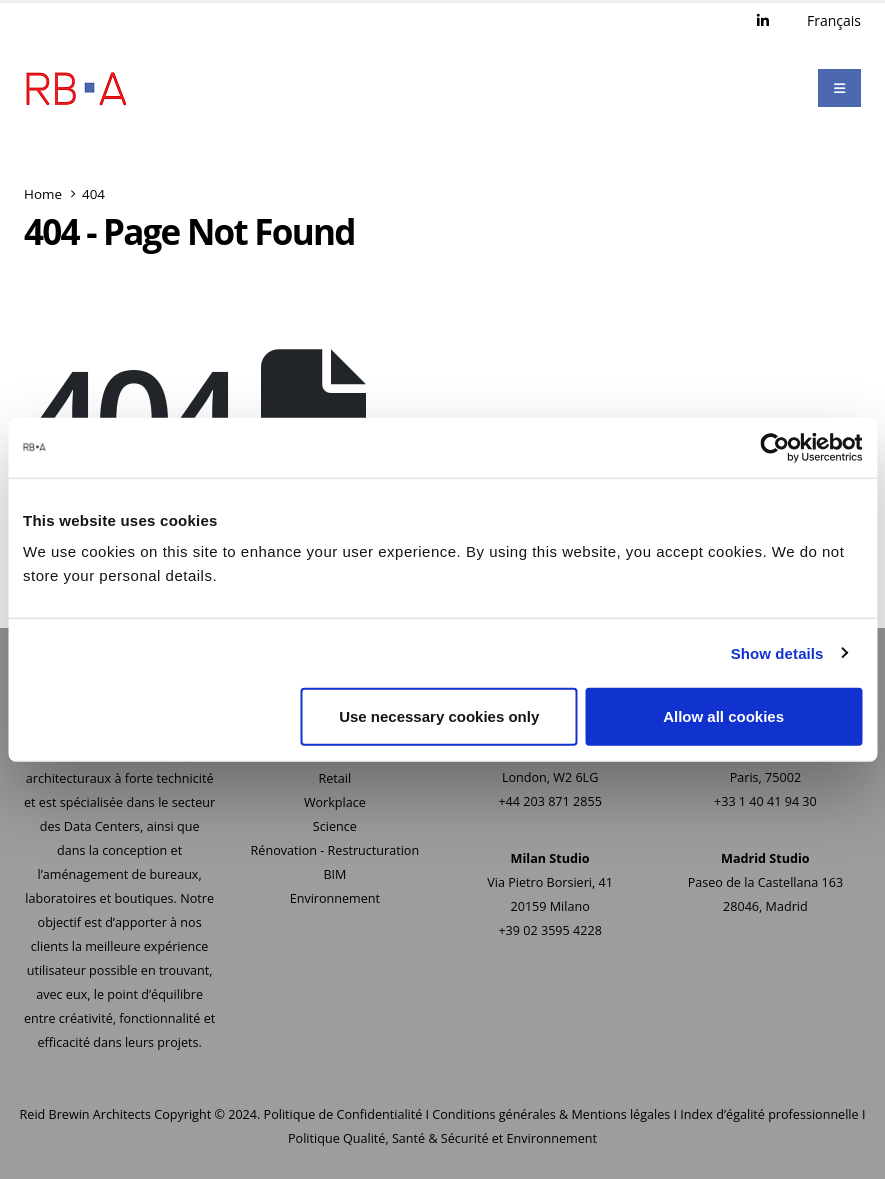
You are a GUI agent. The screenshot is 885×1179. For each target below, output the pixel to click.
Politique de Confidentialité (343, 1114)
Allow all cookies (723, 716)
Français (834, 20)
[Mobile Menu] (839, 88)
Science (335, 826)
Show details (777, 652)
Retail (335, 778)
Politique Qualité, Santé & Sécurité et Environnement (442, 1138)
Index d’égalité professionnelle (769, 1114)
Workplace (335, 802)
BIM (334, 874)
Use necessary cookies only (439, 716)
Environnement (335, 898)
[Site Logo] (76, 88)
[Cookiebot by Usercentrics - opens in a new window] (774, 447)
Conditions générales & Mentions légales (551, 1114)
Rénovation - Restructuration (335, 850)
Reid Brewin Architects (85, 1114)
